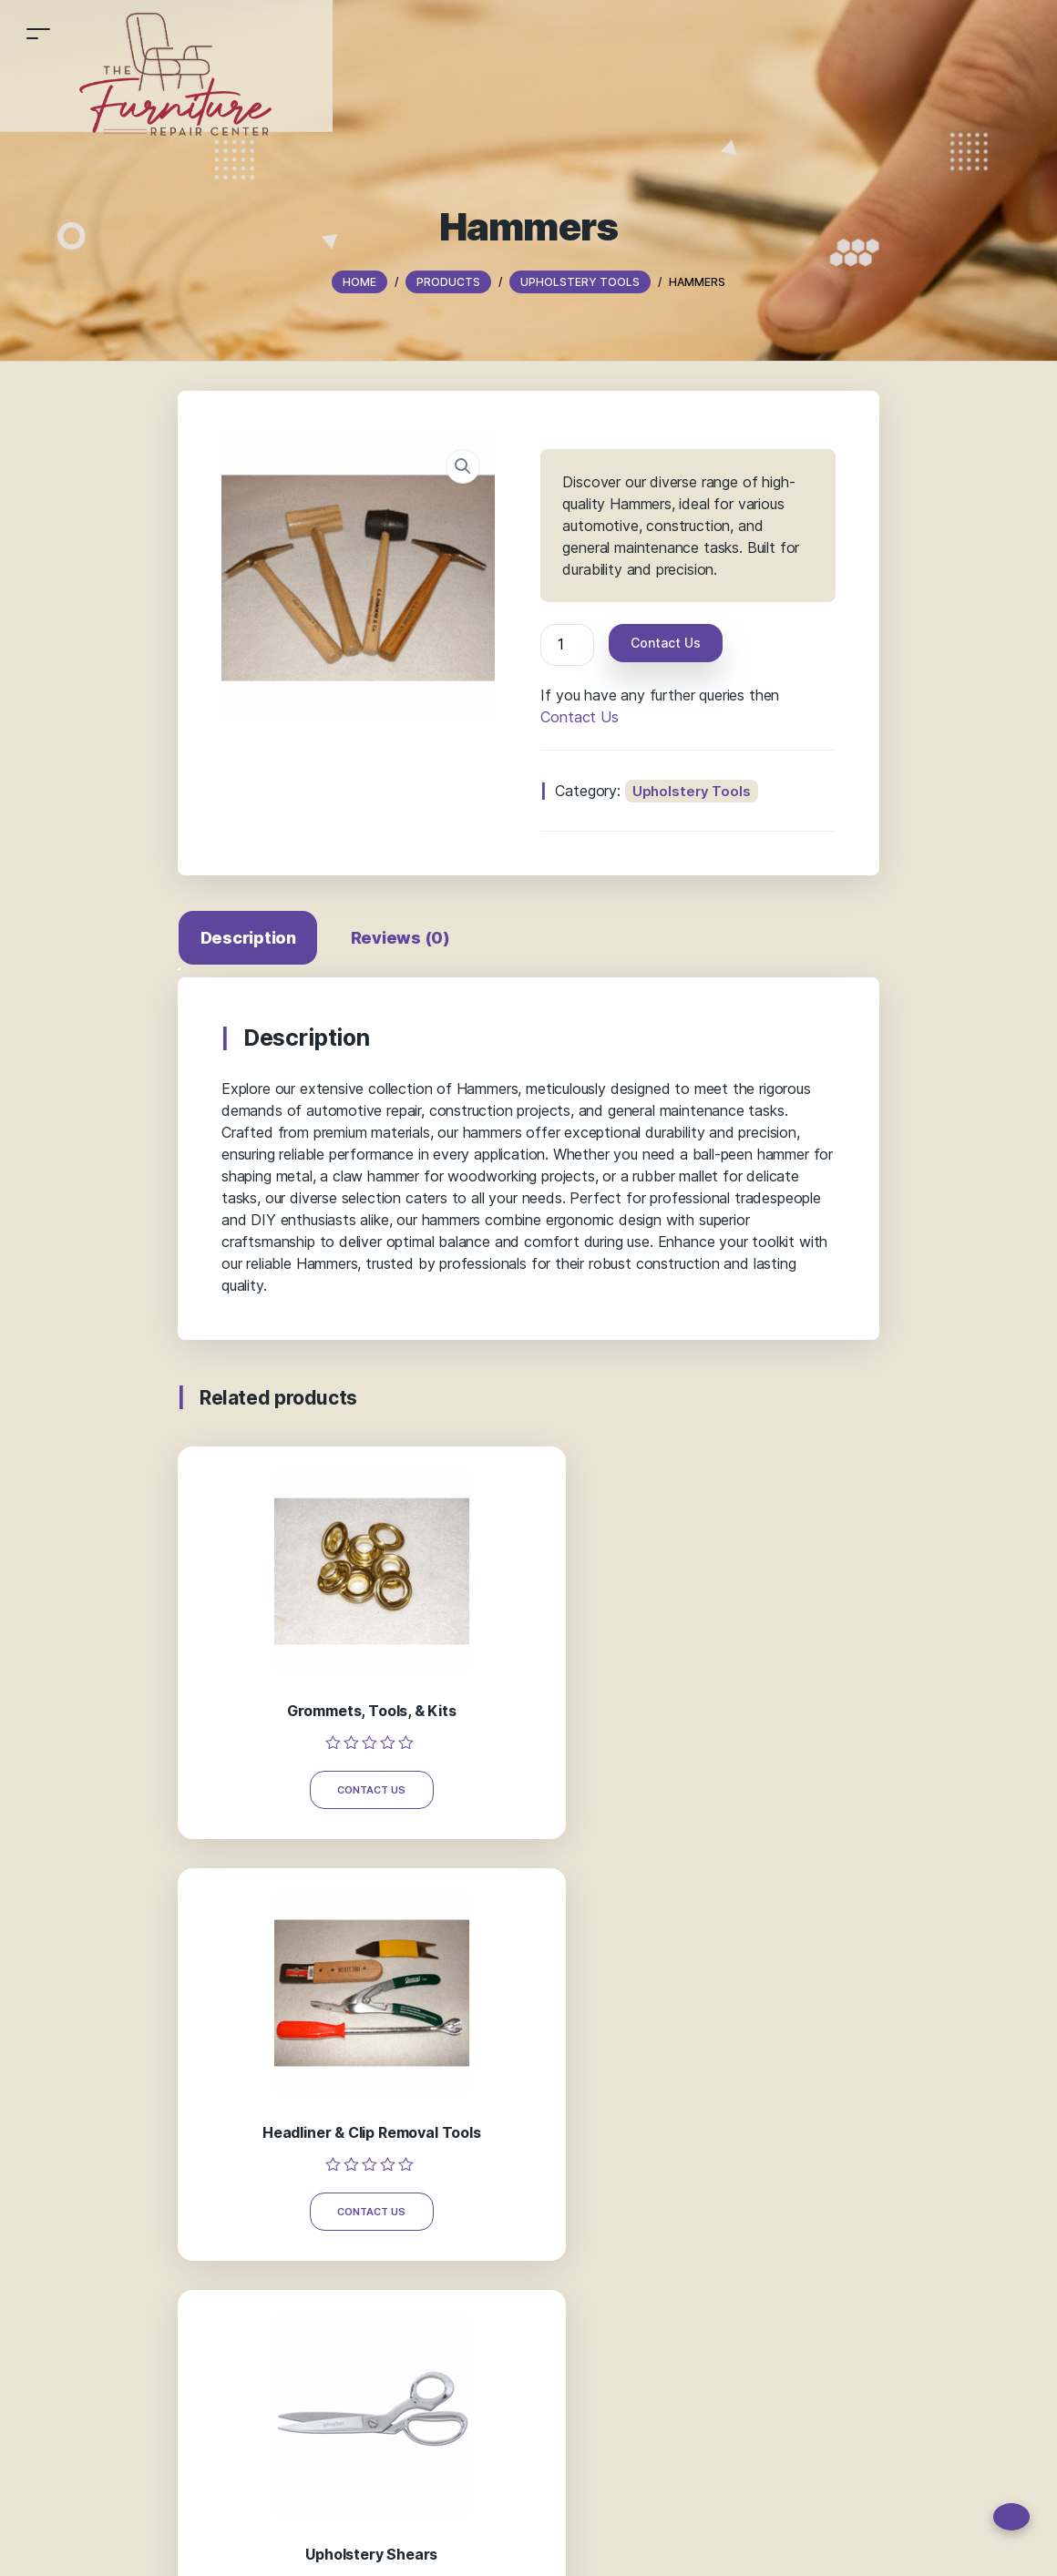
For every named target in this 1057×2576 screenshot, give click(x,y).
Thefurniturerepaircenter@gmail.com (666, 2176)
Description (252, 937)
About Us (379, 2543)
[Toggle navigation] (38, 33)
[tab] (252, 941)
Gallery (321, 2543)
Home (230, 2543)
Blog (430, 2543)
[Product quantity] (566, 645)
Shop (274, 2543)
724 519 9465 (608, 2102)
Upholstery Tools (691, 791)
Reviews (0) (407, 937)
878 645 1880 (608, 2139)
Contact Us (665, 642)
